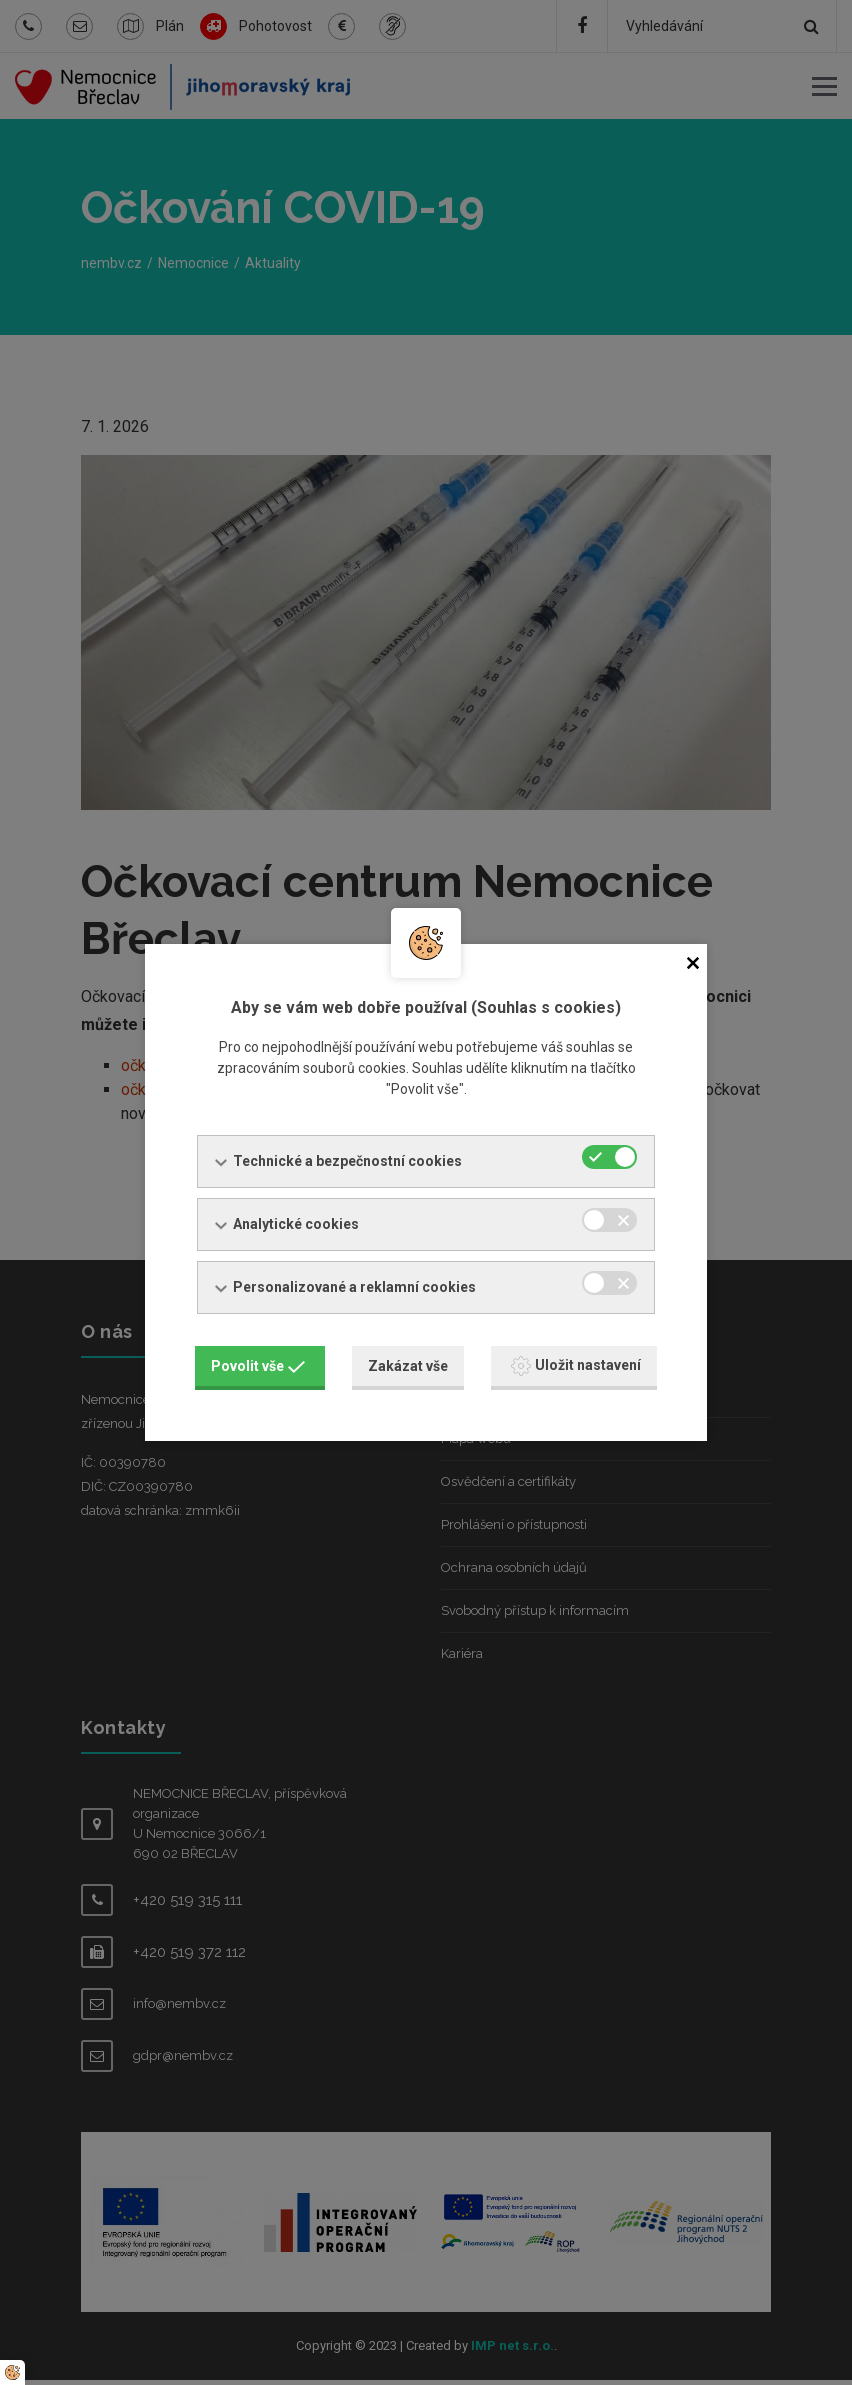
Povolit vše (258, 1364)
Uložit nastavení (576, 1364)
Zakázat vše (408, 1364)
